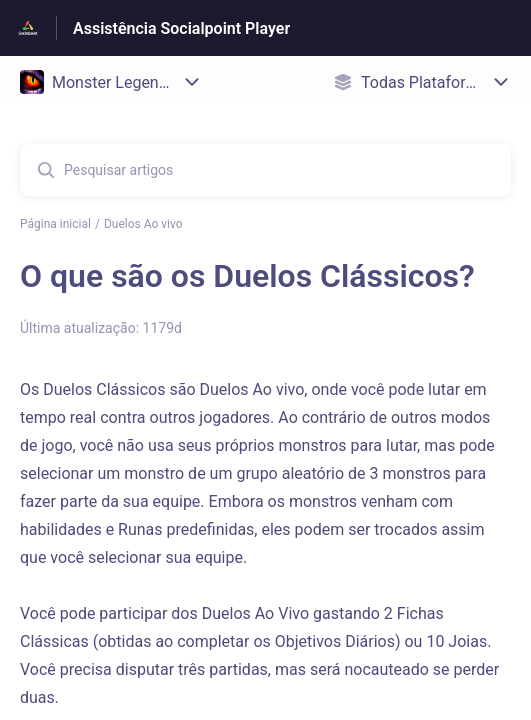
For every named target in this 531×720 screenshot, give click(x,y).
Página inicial (55, 224)
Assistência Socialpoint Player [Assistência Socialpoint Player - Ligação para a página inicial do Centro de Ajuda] (181, 28)
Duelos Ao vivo (143, 224)
